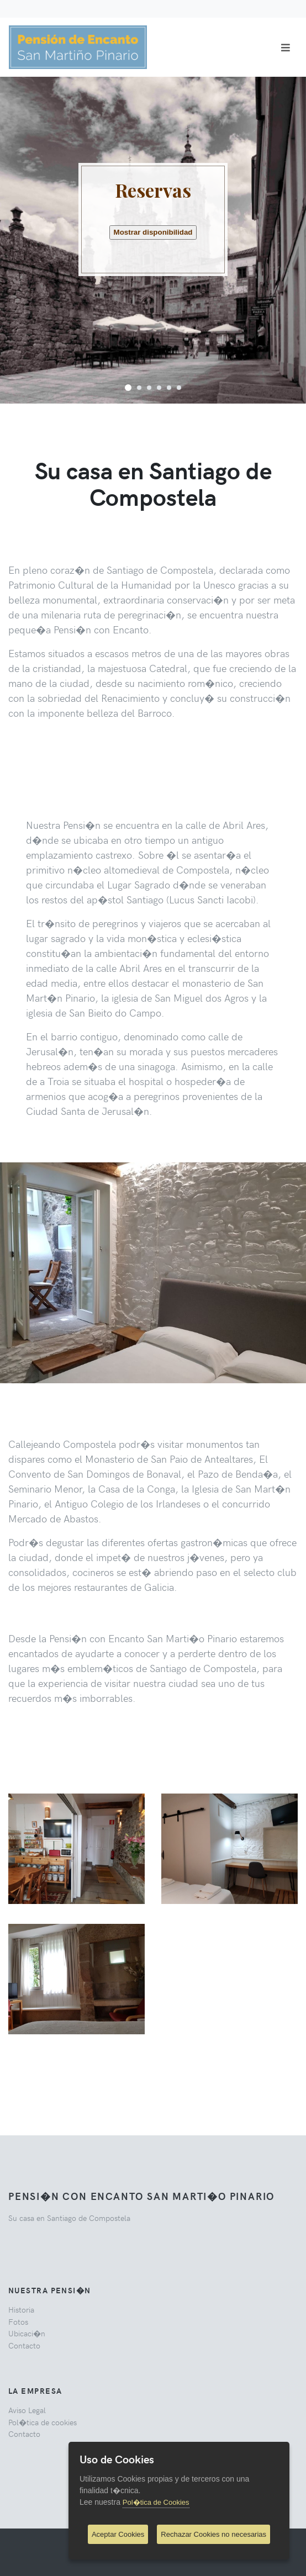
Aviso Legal (27, 2409)
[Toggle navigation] (285, 47)
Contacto (24, 2345)
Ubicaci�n (26, 2333)
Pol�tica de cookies (42, 2421)
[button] (128, 387)
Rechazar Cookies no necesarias (213, 2534)
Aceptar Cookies (118, 2534)
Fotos (18, 2321)
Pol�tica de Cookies (156, 2502)
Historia (21, 2309)
